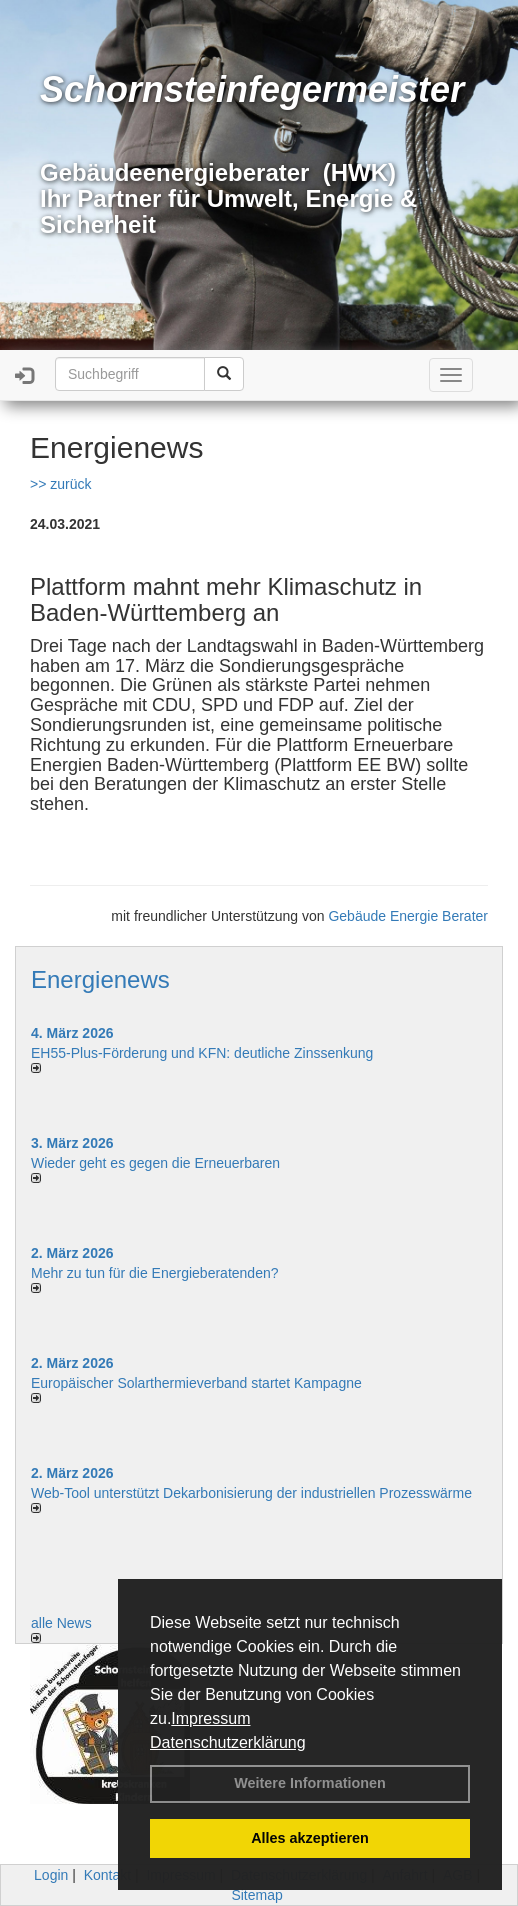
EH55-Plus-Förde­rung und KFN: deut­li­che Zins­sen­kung (202, 1053)
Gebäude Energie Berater (408, 916)
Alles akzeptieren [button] (310, 1838)
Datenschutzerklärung (228, 1742)
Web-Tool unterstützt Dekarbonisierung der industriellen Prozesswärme (251, 1493)
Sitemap (256, 1895)
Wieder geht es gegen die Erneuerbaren (155, 1163)
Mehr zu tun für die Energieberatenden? (155, 1273)
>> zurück (60, 484)
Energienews (100, 979)
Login (51, 1875)
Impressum (210, 1718)
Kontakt (107, 1875)
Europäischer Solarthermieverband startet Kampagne (196, 1383)
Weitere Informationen (310, 1783)
